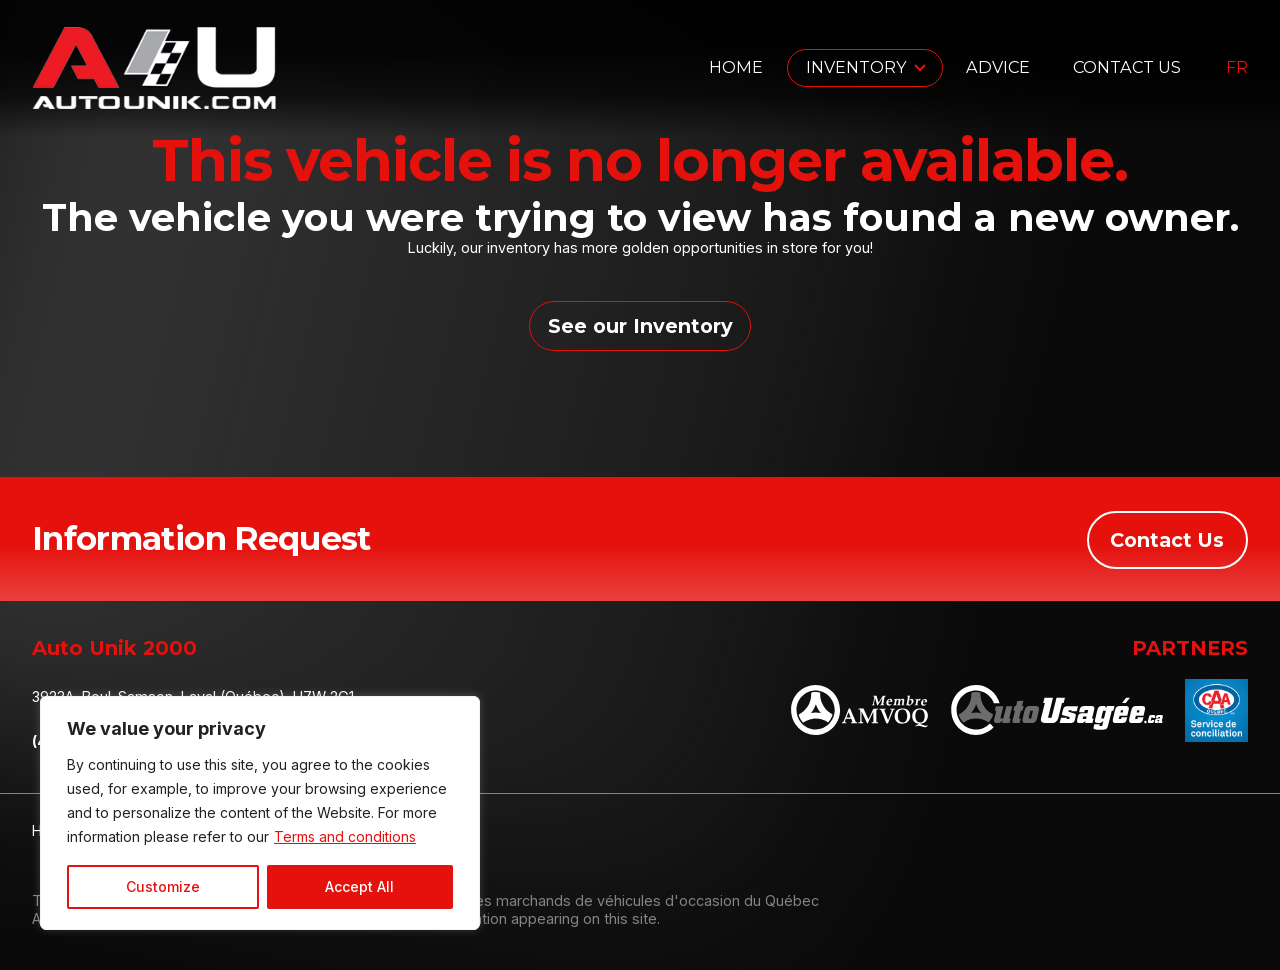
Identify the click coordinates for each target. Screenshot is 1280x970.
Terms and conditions (345, 836)
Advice (998, 67)
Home (736, 67)
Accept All (359, 886)
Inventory (856, 67)
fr (1237, 68)
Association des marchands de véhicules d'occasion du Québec (601, 900)
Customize (163, 886)
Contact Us (1127, 67)
